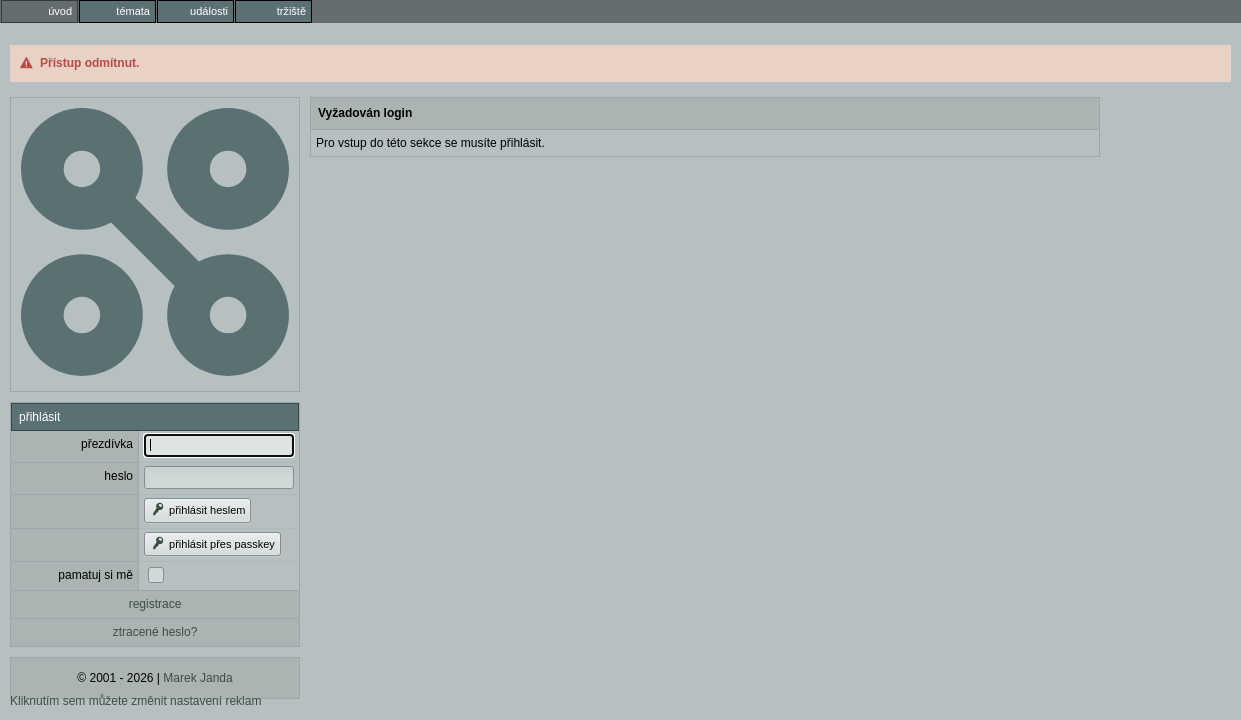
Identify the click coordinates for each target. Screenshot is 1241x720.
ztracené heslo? (155, 632)
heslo (118, 476)
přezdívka (107, 444)
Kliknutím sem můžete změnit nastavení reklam (135, 701)
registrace (155, 604)
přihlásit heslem (197, 510)
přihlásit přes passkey (212, 544)
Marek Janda (197, 678)
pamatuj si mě (95, 575)
